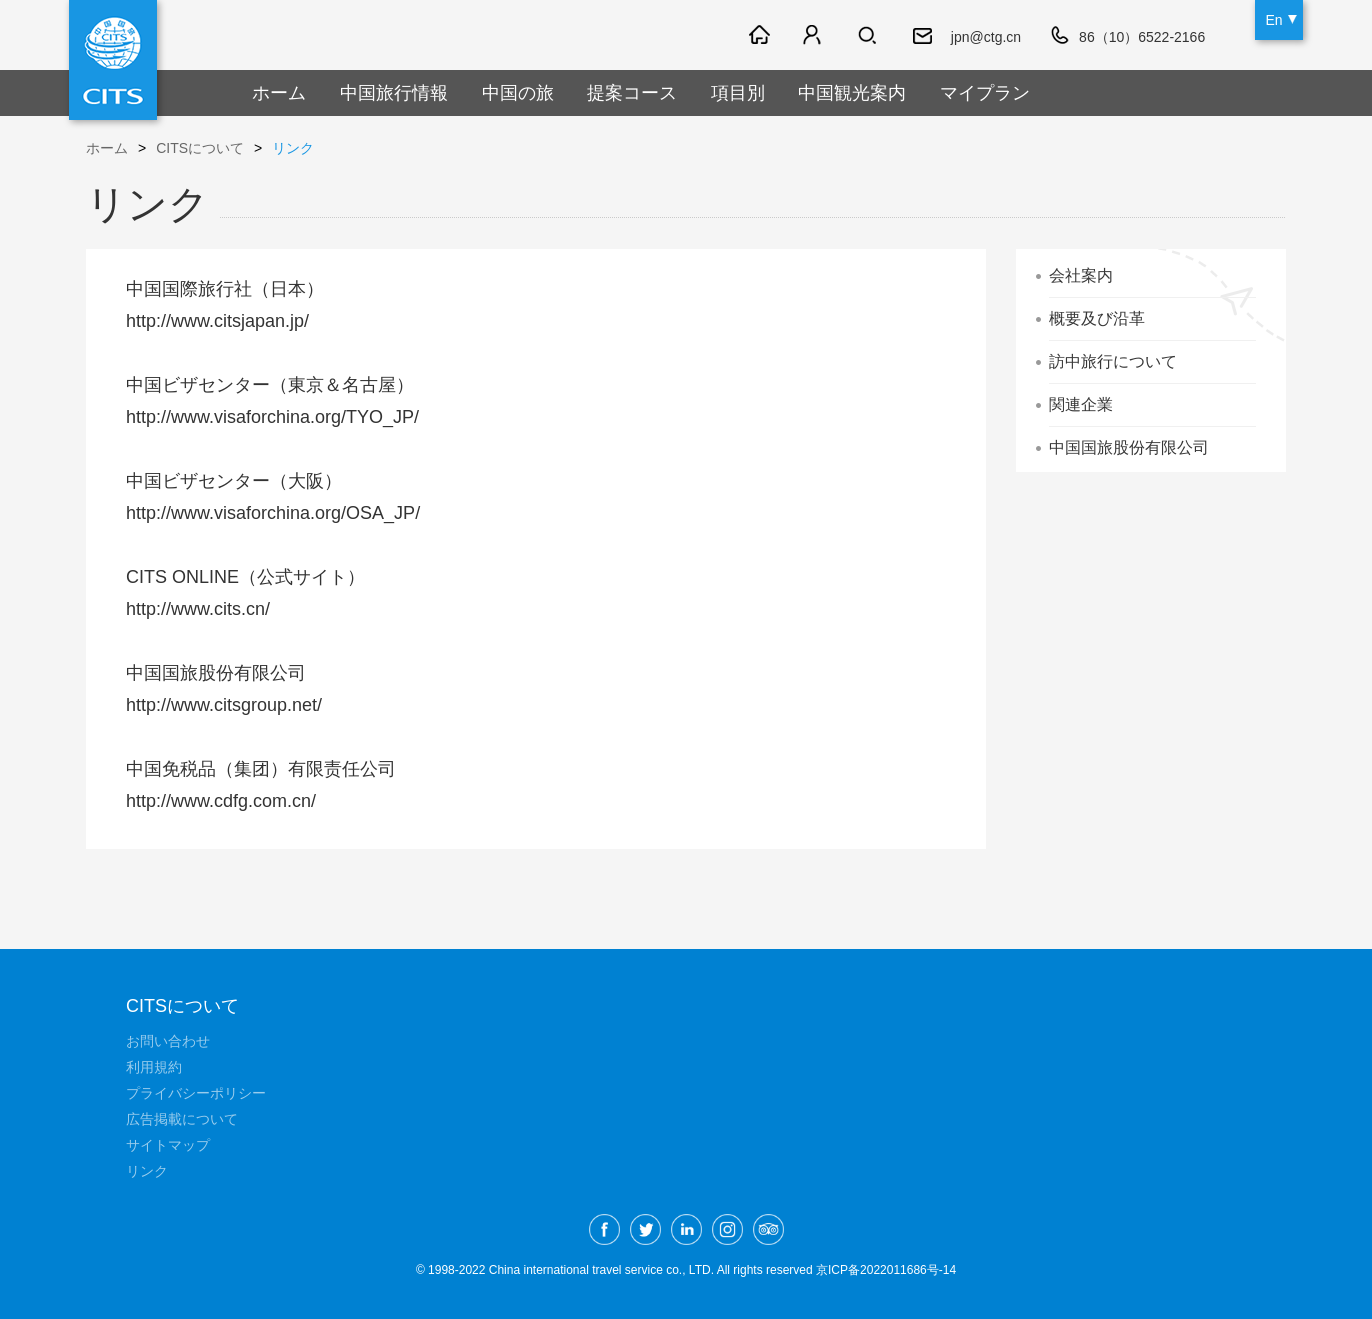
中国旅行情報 (394, 93)
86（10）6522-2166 (1142, 37)
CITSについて (200, 148)
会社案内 (1081, 275)
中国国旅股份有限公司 (1129, 447)
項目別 (738, 93)
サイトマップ (168, 1145)
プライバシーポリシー (196, 1093)
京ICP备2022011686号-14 (886, 1270)
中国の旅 (518, 93)
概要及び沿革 (1097, 318)
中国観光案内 (852, 93)
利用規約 (154, 1067)
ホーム (279, 93)
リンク (293, 148)
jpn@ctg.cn (986, 37)
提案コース (632, 93)
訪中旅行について (1113, 361)
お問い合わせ (168, 1041)
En (1273, 20)
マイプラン (985, 93)
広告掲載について (182, 1119)
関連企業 (1081, 404)
